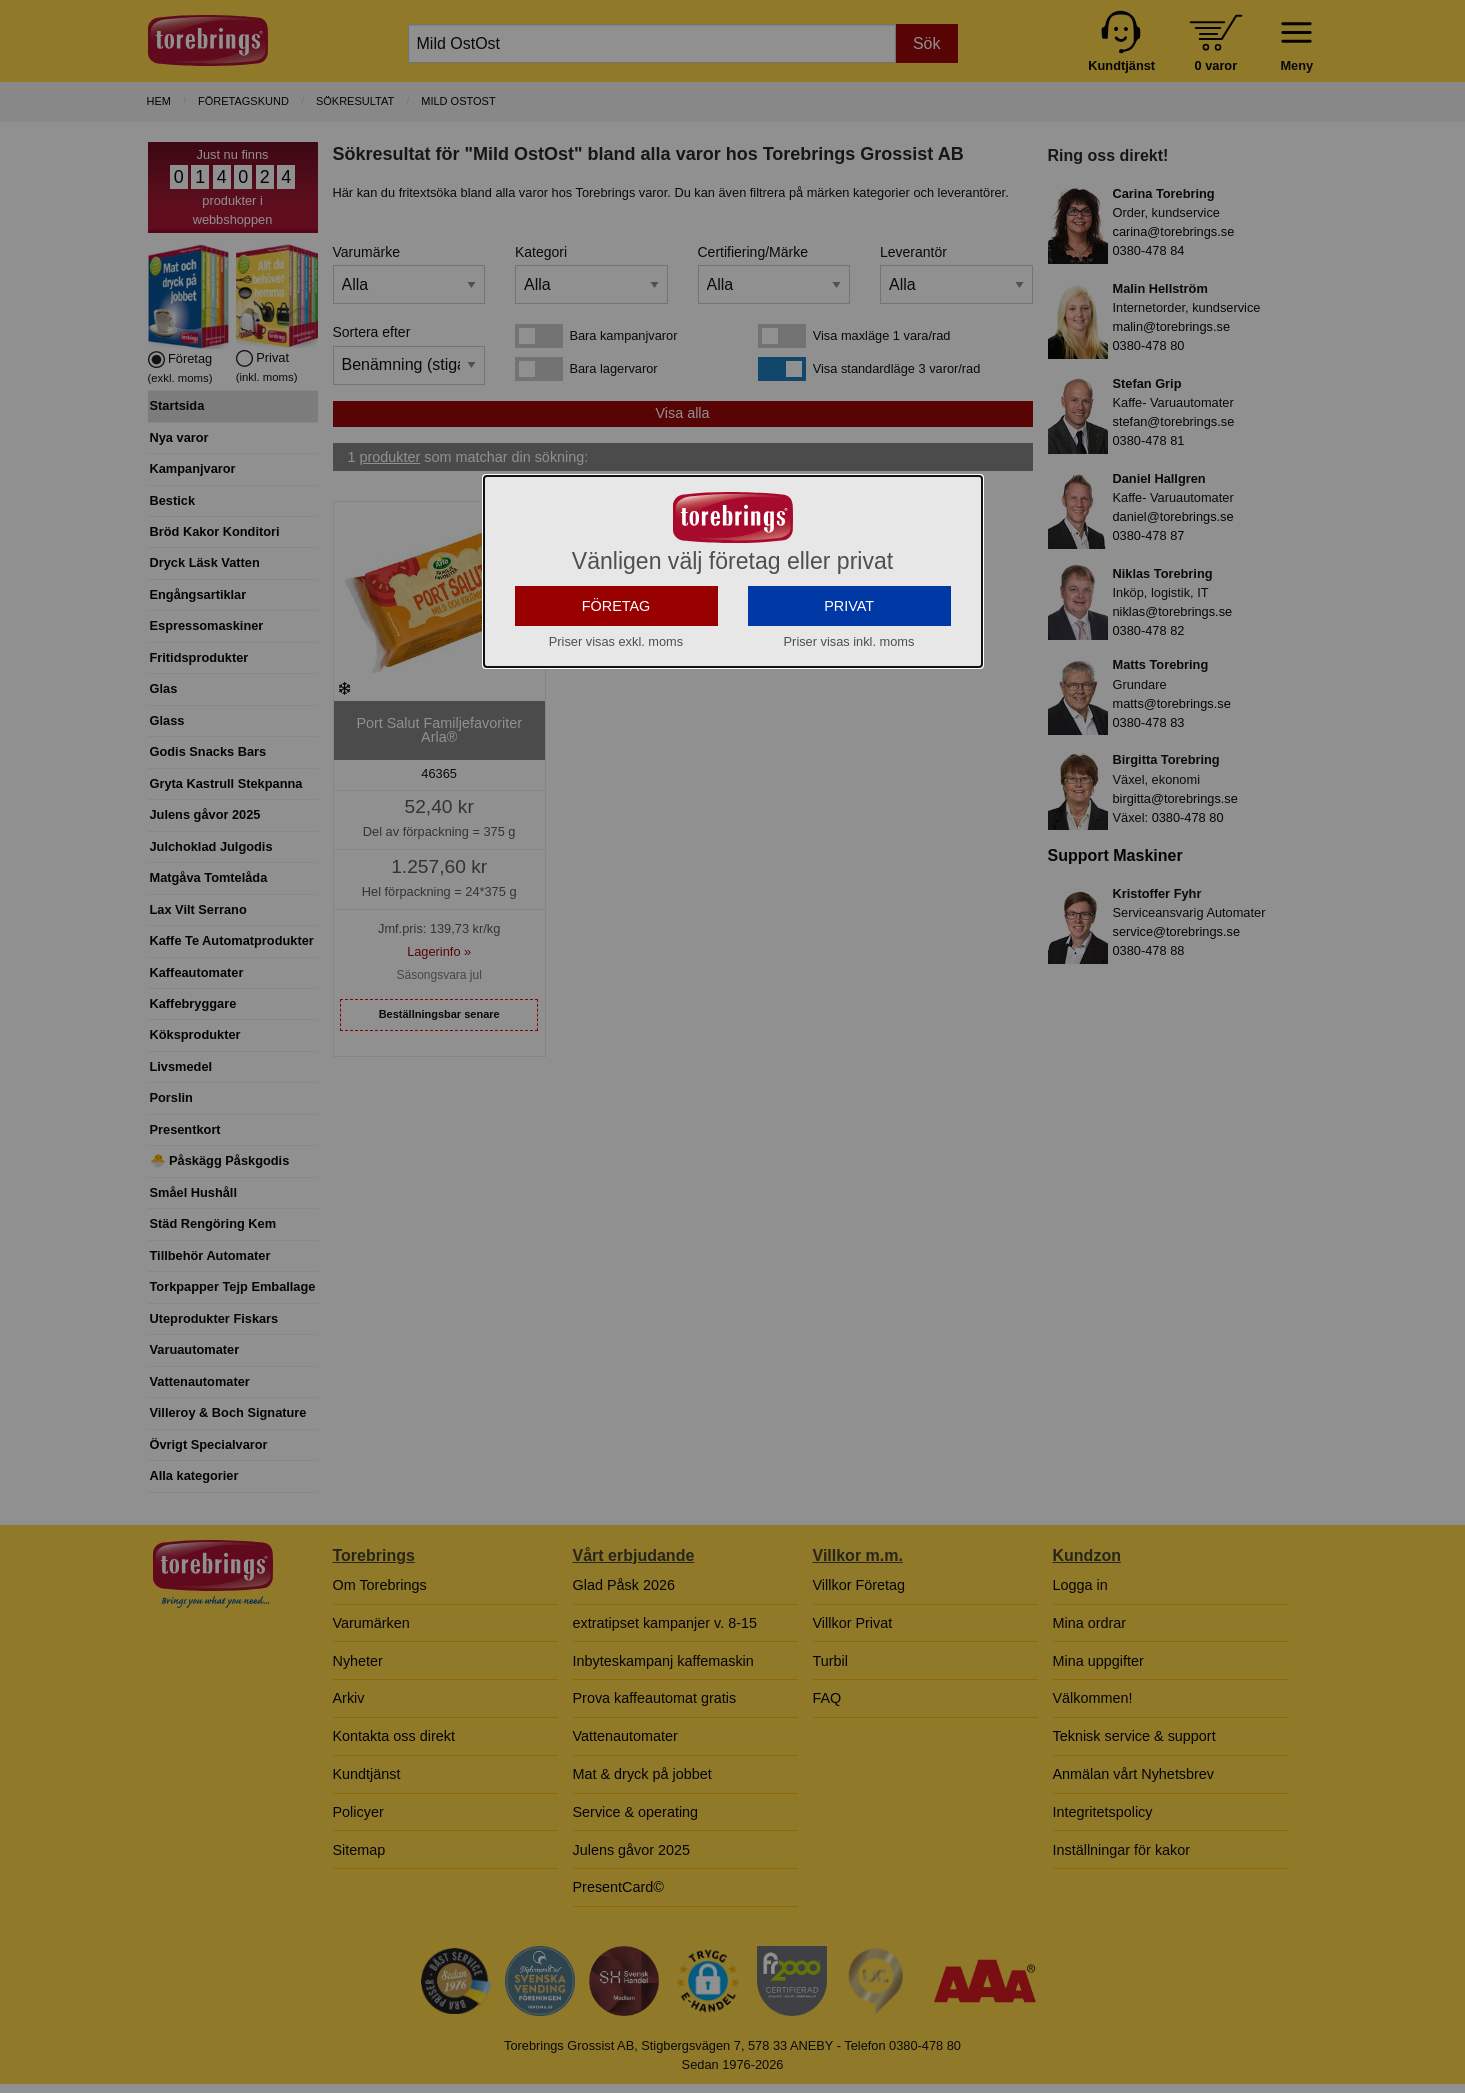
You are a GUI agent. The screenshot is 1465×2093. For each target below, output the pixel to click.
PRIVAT (849, 657)
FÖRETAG (616, 657)
